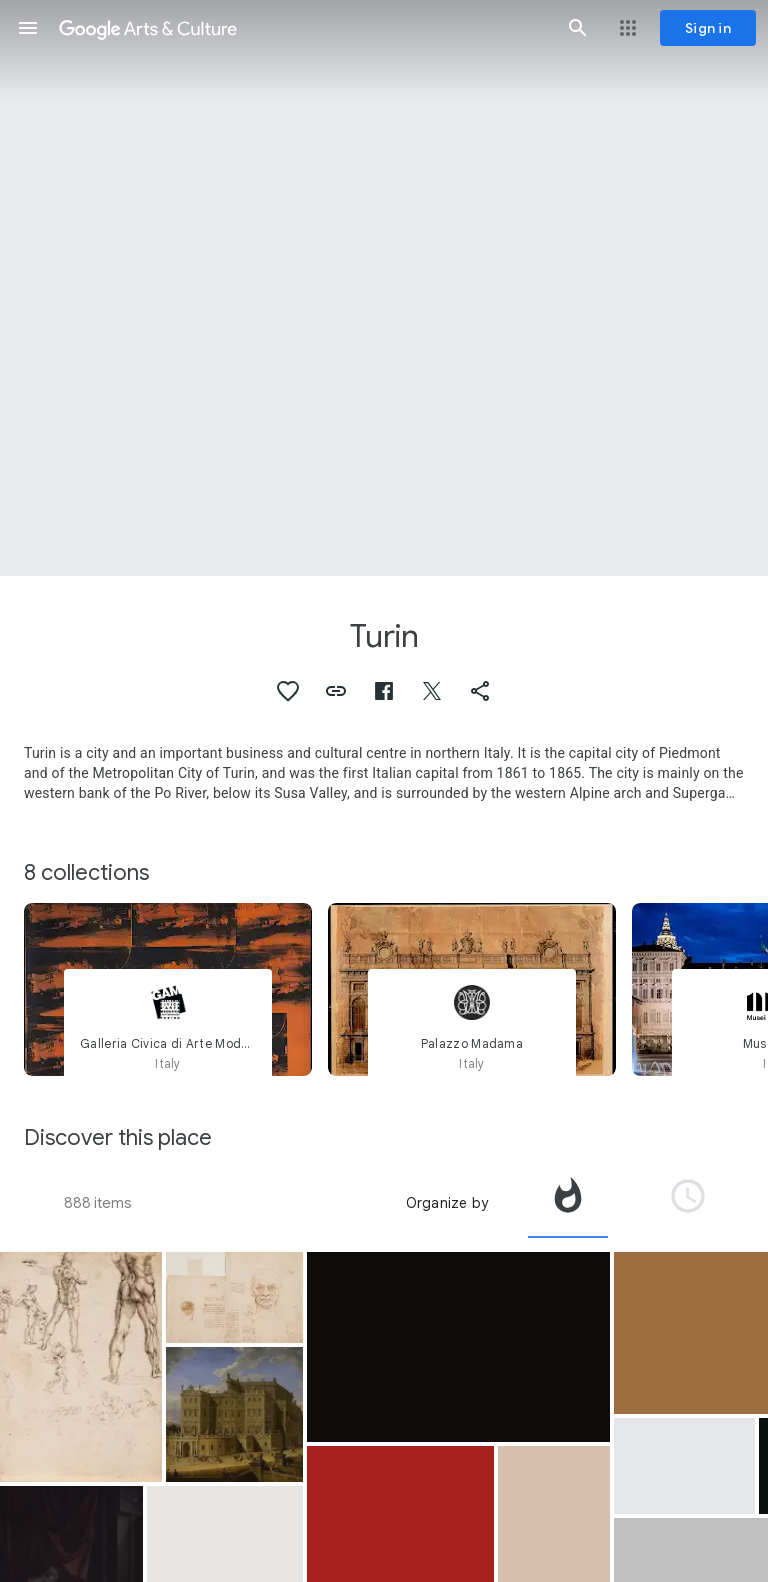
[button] (28, 28)
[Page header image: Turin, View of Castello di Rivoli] (384, 288)
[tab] (568, 1203)
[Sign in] (708, 28)
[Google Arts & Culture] (303, 28)
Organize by (447, 1203)
